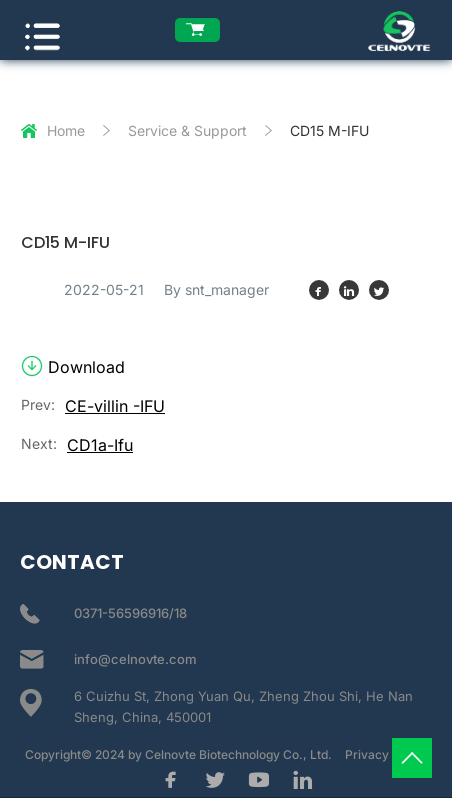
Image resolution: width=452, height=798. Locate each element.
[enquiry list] (197, 30)
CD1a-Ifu (100, 445)
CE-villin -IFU (115, 406)
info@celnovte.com (135, 659)
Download (73, 367)
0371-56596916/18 (130, 613)
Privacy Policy (386, 754)
